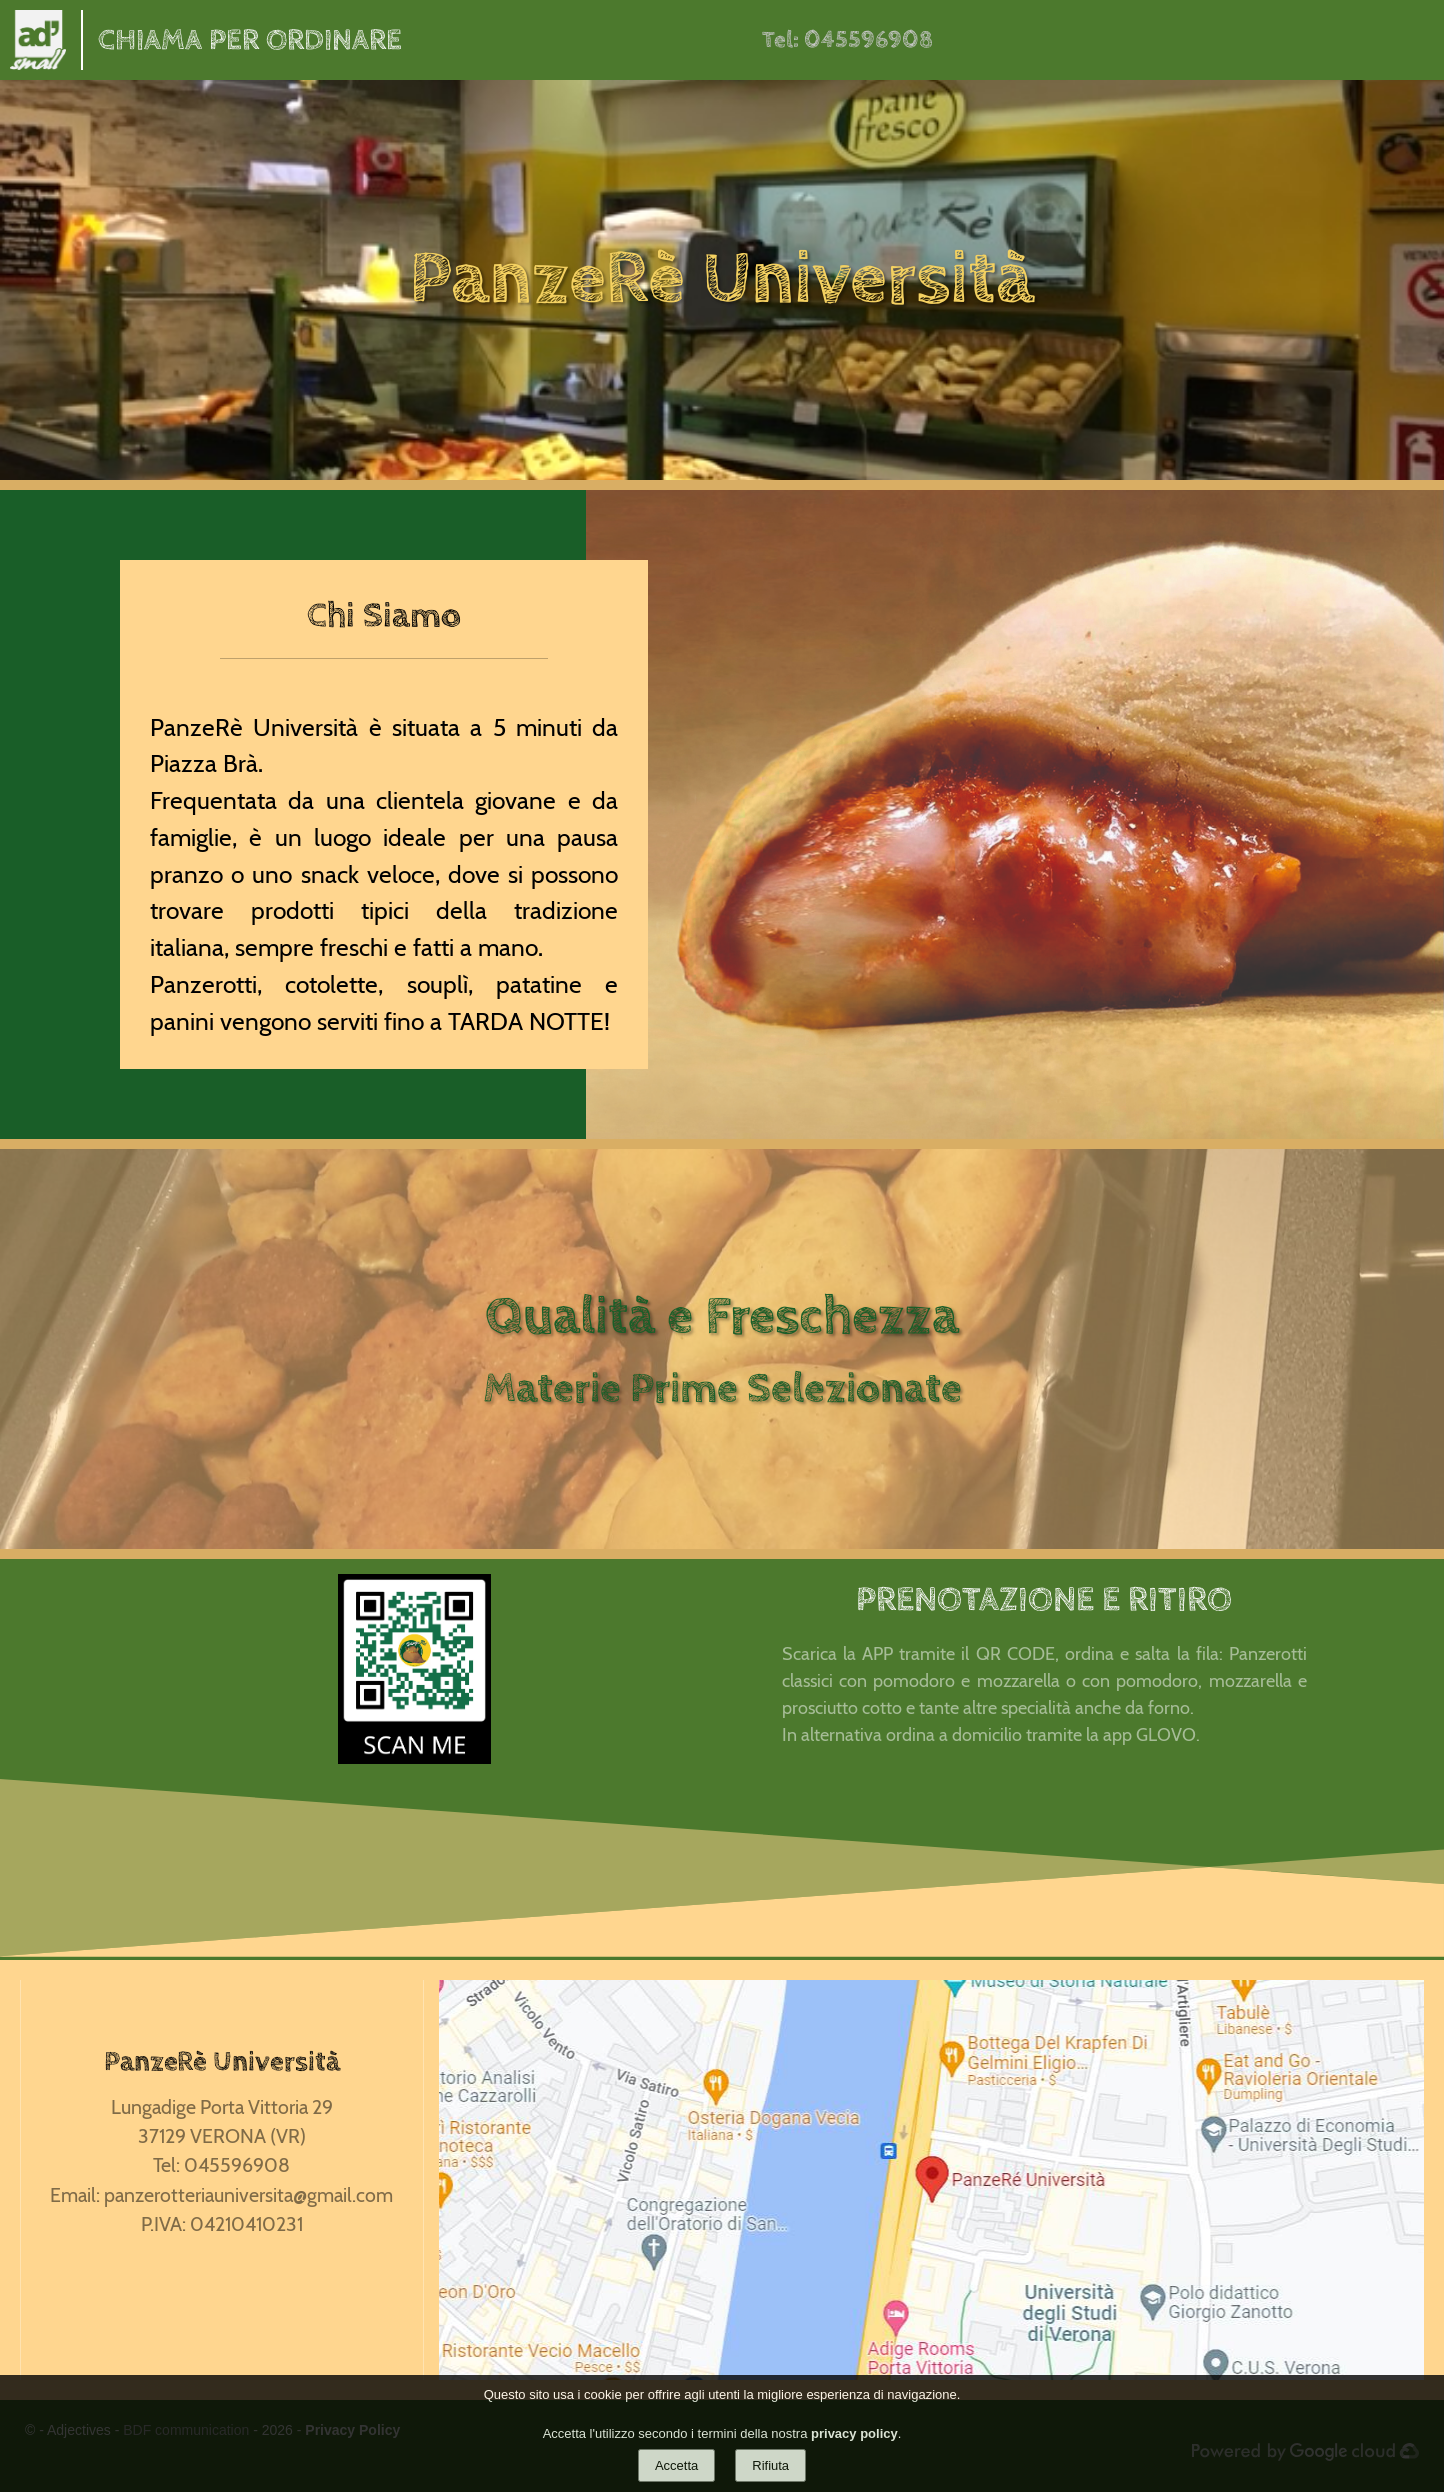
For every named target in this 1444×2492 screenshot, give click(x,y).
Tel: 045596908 (847, 40)
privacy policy (854, 2433)
